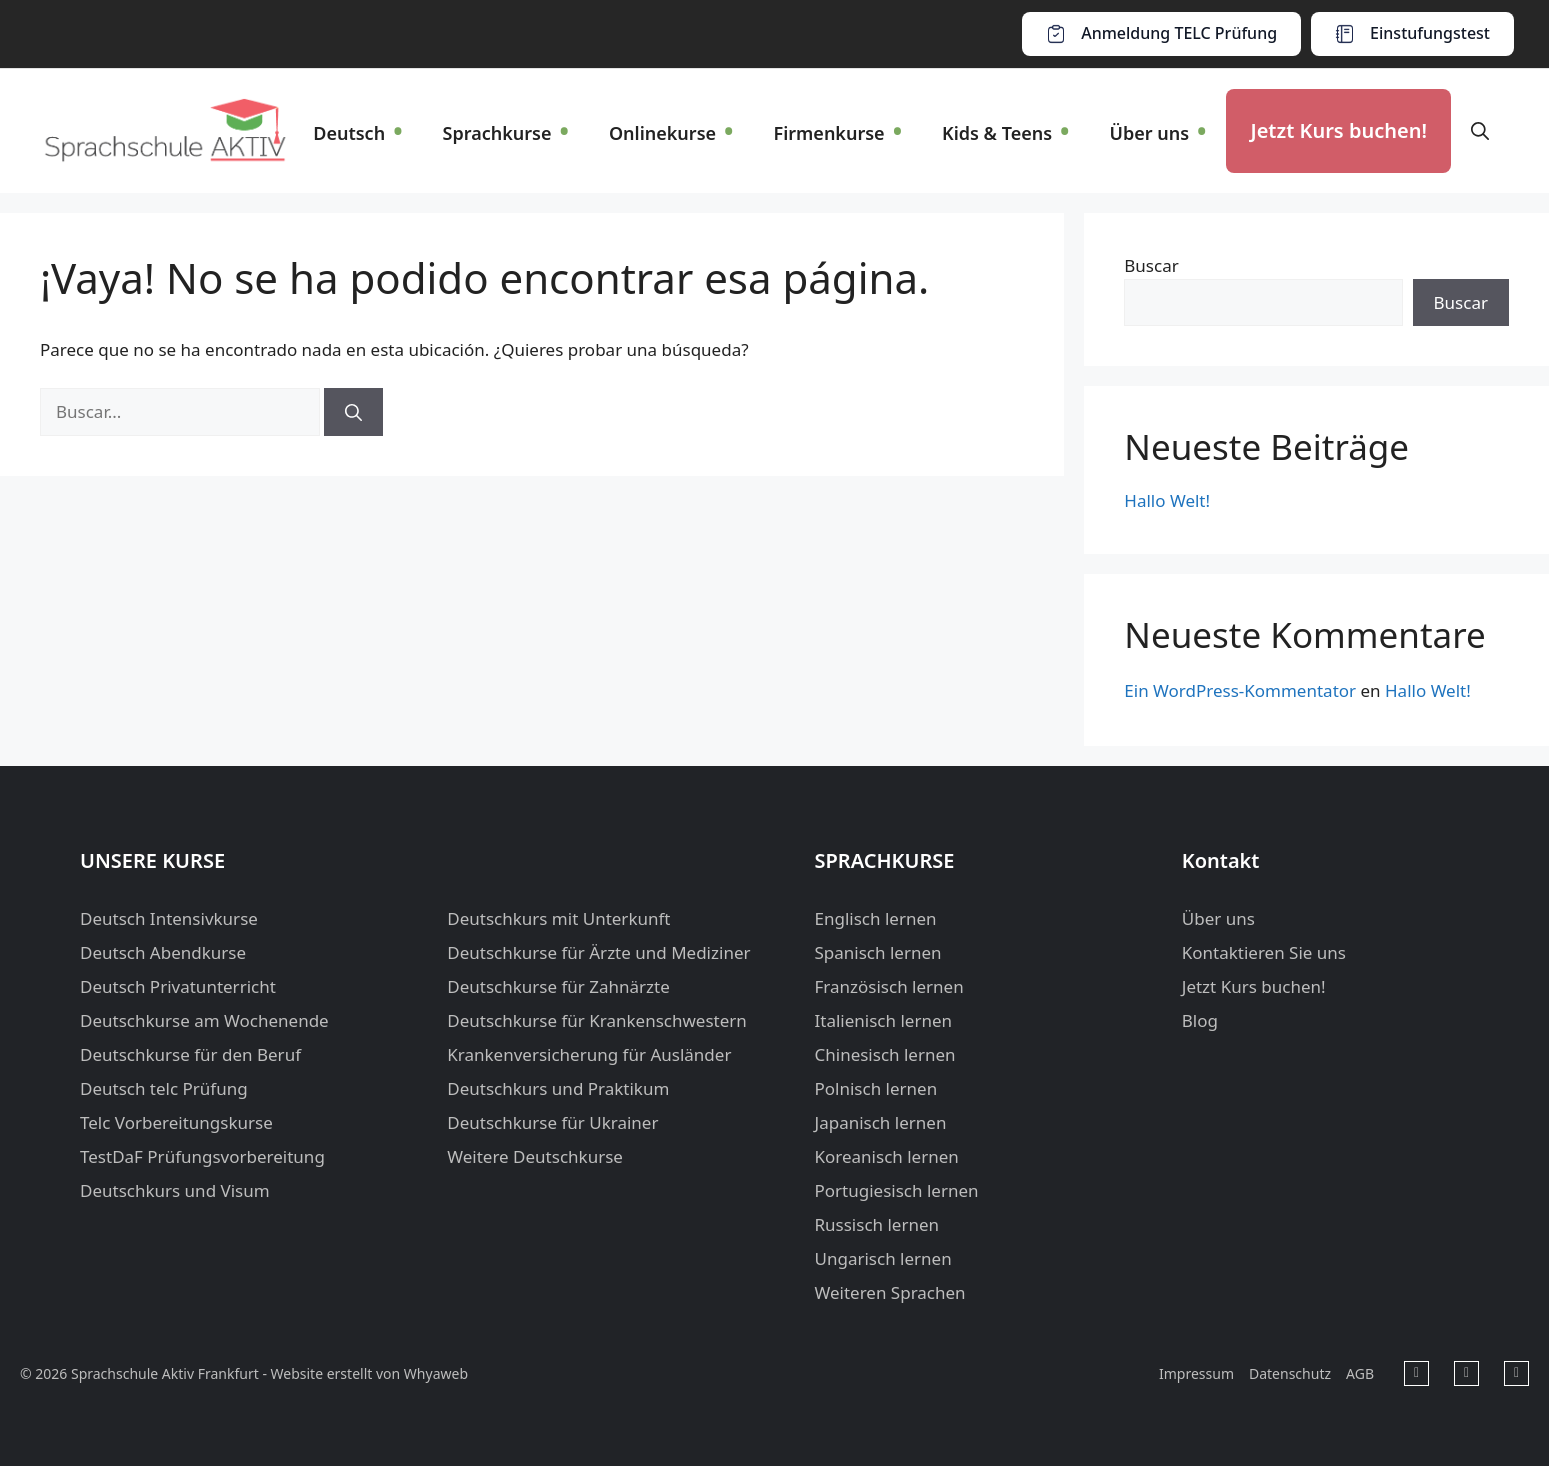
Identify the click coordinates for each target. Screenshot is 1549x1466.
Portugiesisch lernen (897, 1190)
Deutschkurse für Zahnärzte (558, 986)
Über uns (1149, 133)
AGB (1360, 1373)
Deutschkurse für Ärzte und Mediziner (598, 952)
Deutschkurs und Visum (175, 1190)
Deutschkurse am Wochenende (204, 1020)
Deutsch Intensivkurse (169, 918)
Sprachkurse (497, 133)
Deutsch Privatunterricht (178, 986)
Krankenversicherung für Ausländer (589, 1054)
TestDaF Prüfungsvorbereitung (202, 1156)
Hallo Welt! (1167, 500)
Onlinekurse (662, 133)
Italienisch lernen (884, 1020)
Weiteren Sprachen (890, 1292)
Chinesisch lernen (885, 1054)
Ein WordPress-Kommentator (1240, 690)
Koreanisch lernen (887, 1156)
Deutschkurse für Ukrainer (552, 1122)
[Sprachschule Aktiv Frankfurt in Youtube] (1466, 1373)
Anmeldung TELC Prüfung (1179, 33)
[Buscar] (353, 412)
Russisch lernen (877, 1224)
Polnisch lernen (876, 1088)
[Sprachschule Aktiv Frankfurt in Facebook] (1416, 1373)
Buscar (1151, 265)
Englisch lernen (876, 918)
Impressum (1196, 1373)
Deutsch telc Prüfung (164, 1088)
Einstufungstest (1430, 33)
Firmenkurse (828, 133)
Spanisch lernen (878, 952)
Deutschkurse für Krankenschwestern (597, 1020)
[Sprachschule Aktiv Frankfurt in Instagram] (1516, 1373)
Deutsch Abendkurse (163, 952)
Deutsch (349, 133)
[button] (1480, 131)
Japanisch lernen (881, 1122)
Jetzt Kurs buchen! (1338, 130)
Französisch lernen (889, 986)
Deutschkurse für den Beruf (190, 1054)
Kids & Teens (997, 133)
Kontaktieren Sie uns (1264, 952)
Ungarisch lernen (883, 1258)
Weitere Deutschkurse (535, 1156)
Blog (1200, 1020)
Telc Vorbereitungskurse (176, 1122)
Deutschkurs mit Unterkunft (558, 918)
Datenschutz (1290, 1373)
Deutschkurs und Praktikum (558, 1088)
